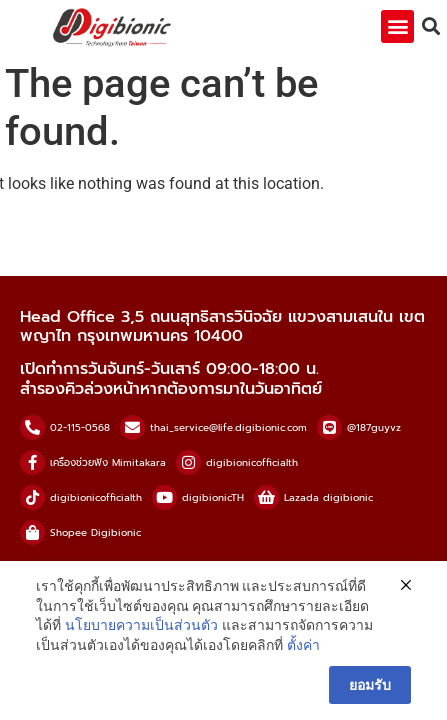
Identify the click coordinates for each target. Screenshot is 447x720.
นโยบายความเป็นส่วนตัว (141, 625)
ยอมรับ (370, 685)
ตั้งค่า (303, 645)
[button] (397, 26)
